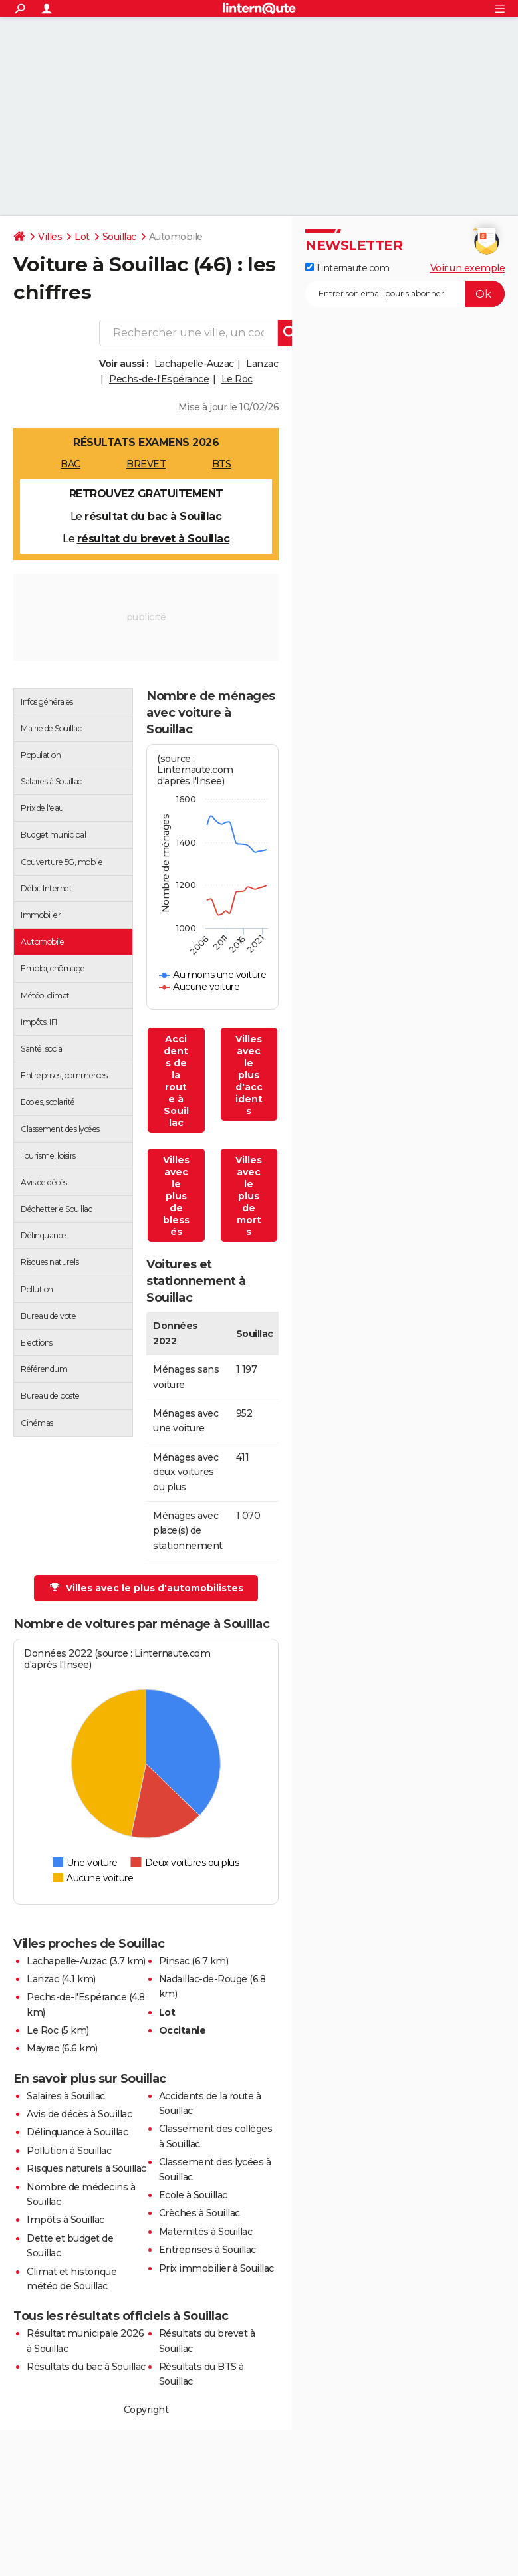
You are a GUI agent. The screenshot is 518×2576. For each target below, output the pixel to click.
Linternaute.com (347, 268)
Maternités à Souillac (206, 2232)
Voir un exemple (467, 268)
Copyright (146, 2410)
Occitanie (182, 2030)
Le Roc (237, 379)
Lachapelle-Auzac (194, 364)
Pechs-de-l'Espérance (159, 379)
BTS (221, 464)
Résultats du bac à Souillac (86, 2367)
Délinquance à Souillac (77, 2132)
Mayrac (43, 2048)
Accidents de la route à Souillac (176, 1081)
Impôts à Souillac (65, 2220)
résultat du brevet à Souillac (153, 538)
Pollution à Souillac (69, 2151)
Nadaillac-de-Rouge (203, 1979)
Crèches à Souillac (199, 2213)
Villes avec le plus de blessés (176, 1196)
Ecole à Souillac (193, 2195)
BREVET (146, 464)
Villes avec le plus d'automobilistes (146, 1588)
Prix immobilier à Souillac (216, 2268)
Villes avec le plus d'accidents (249, 1075)
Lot (82, 237)
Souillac (119, 237)
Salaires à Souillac (66, 2096)
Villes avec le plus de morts (248, 1196)
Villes (50, 237)
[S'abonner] (405, 294)
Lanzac (262, 364)
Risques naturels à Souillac (86, 2168)
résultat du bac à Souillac (152, 516)
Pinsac (174, 1961)
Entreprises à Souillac (207, 2250)
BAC (70, 464)
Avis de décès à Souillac (79, 2114)
